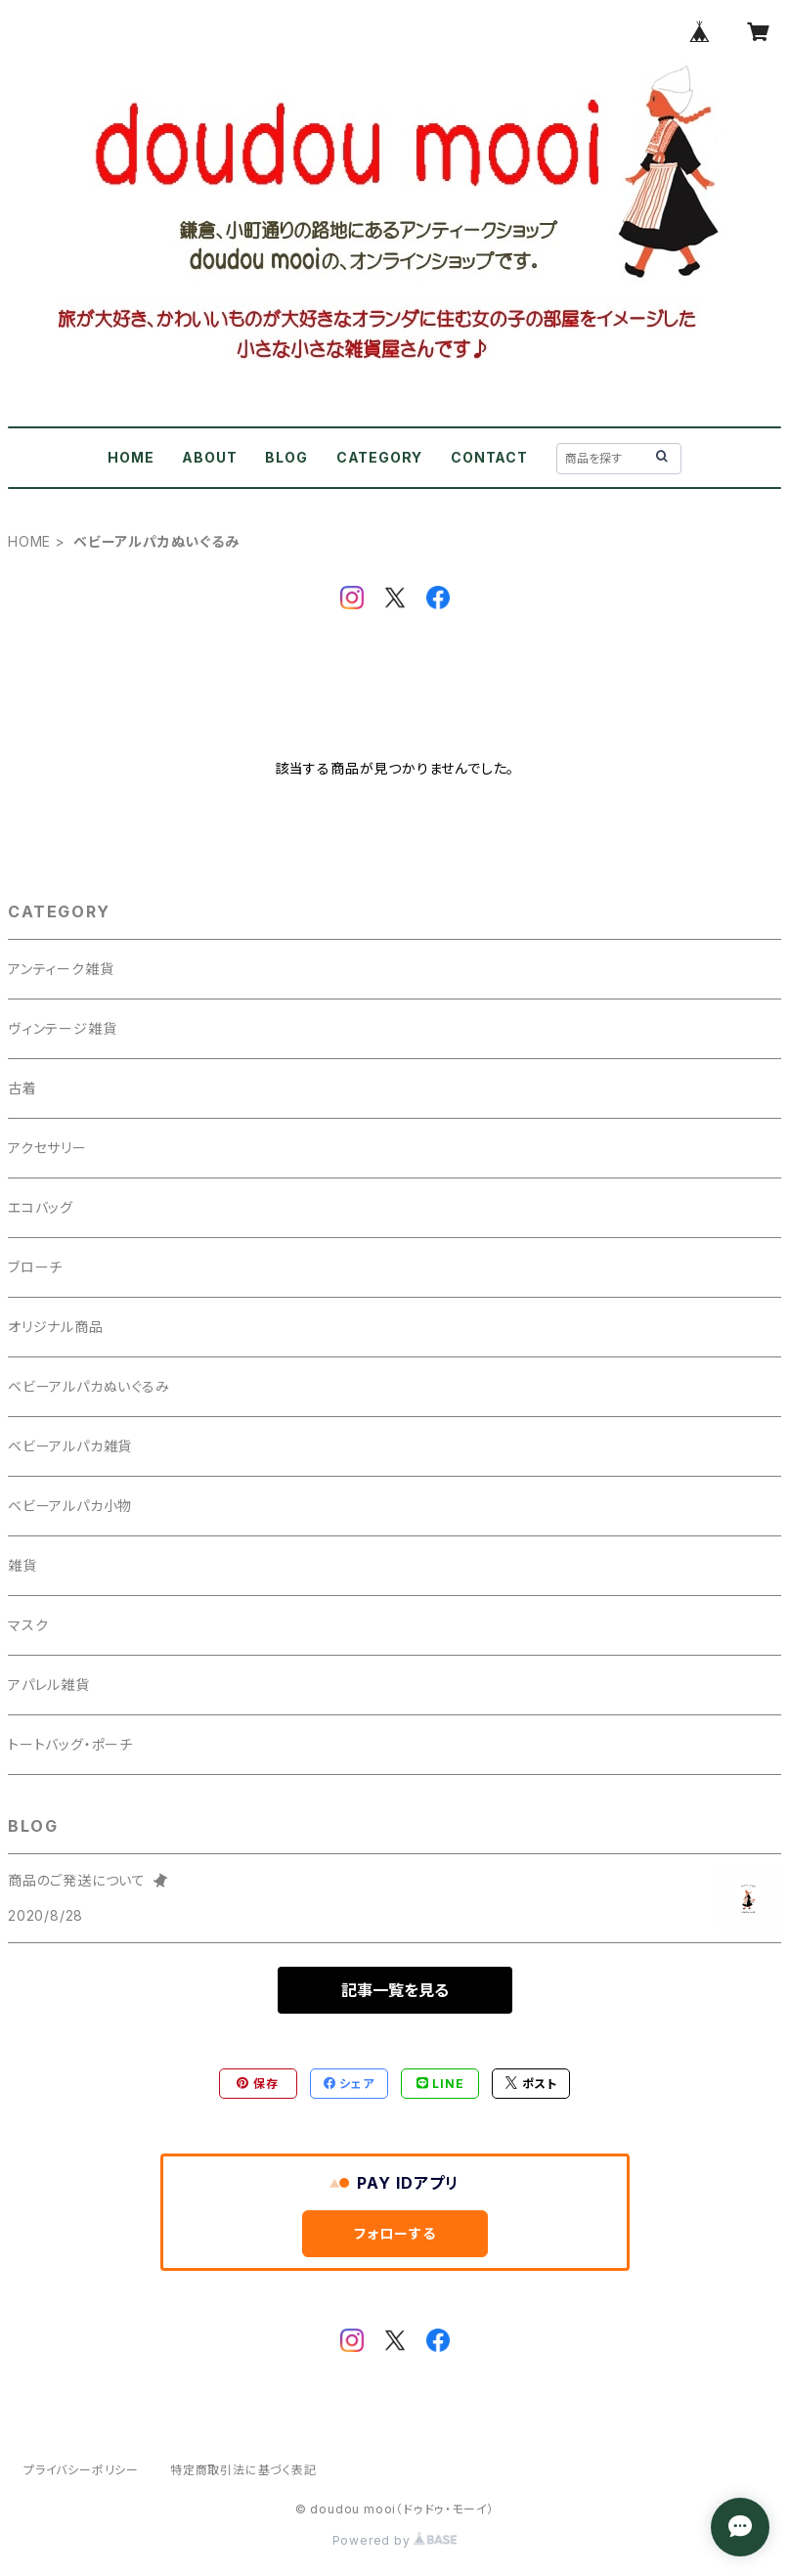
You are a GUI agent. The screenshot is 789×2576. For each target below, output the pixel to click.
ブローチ (35, 1267)
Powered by (395, 2540)
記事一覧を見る (395, 1990)
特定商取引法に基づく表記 (243, 2470)
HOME (130, 457)
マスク (28, 1625)
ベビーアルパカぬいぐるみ (89, 1386)
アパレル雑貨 (49, 1684)
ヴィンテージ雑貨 (62, 1028)
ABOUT (209, 457)
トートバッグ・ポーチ (70, 1744)
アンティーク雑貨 (60, 968)
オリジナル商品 (56, 1326)
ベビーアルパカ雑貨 (70, 1446)
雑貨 (22, 1565)
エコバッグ (40, 1207)
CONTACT (489, 457)
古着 (22, 1088)
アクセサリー (47, 1147)
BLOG (286, 457)
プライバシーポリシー (81, 2470)
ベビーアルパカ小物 (70, 1505)
